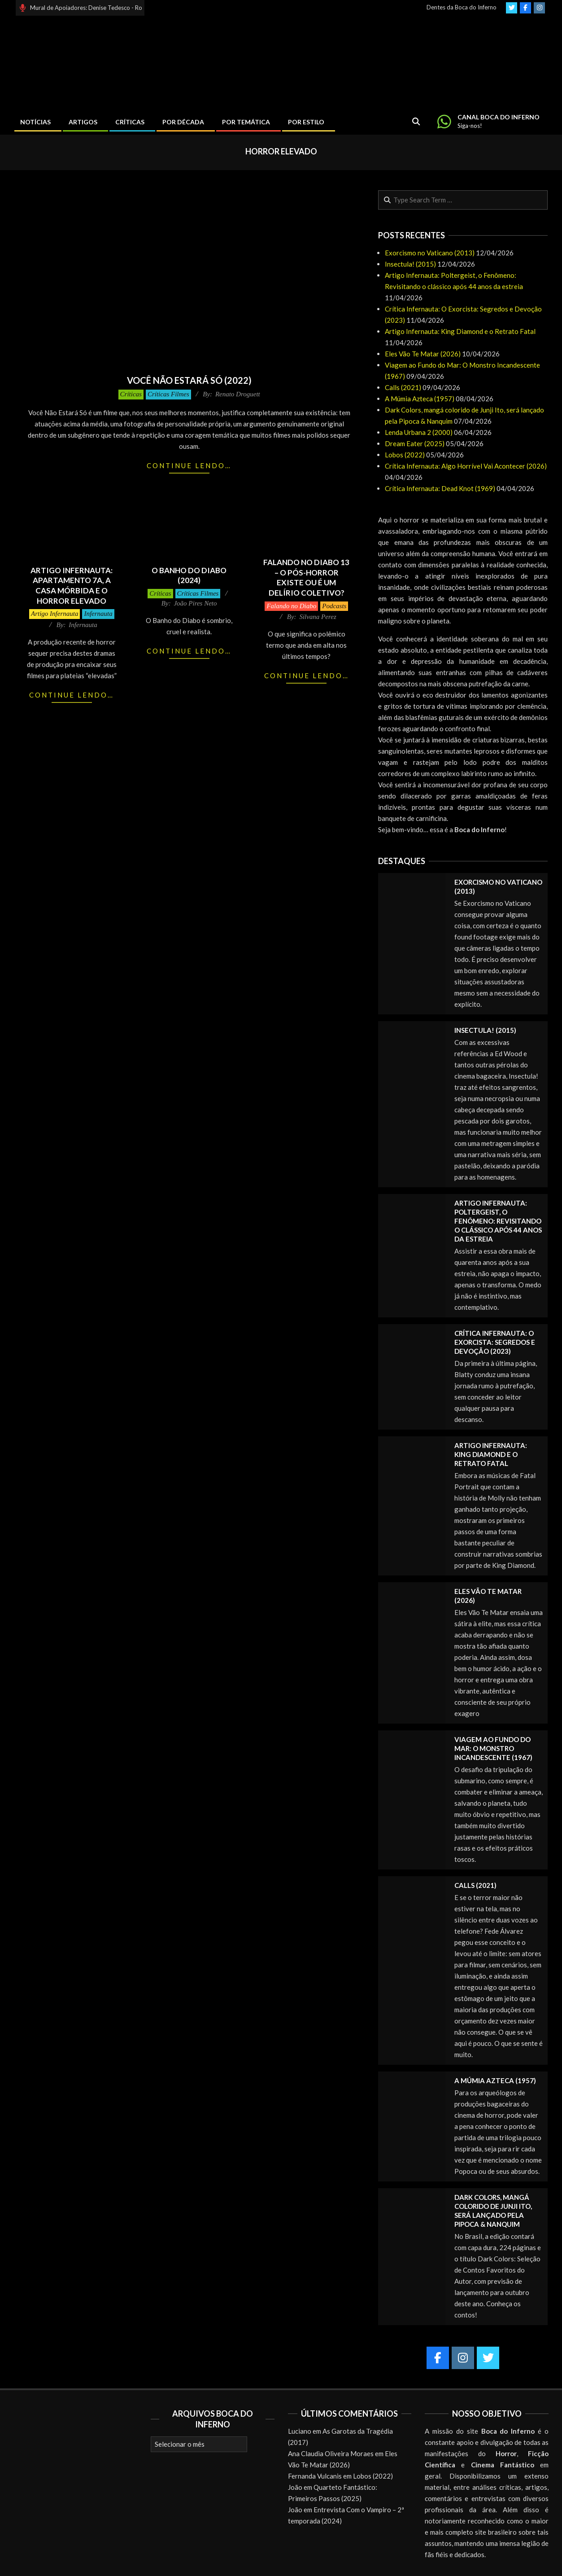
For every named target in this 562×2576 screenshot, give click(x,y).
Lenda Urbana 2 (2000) (419, 432)
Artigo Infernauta (54, 613)
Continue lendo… (189, 465)
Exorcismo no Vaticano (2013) (430, 253)
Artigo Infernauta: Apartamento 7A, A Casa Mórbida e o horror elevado (71, 586)
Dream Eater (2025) (414, 443)
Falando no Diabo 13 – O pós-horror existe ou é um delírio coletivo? (306, 577)
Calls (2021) (403, 387)
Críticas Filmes (168, 394)
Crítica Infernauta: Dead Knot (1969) (440, 488)
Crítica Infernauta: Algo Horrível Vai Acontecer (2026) (466, 466)
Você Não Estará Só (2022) (189, 380)
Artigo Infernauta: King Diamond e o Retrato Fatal (460, 331)
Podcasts (334, 606)
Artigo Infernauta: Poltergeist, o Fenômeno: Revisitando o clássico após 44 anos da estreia (498, 1221)
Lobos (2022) (405, 455)
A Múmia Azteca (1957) (419, 399)
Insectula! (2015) (410, 264)
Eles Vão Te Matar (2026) (423, 354)
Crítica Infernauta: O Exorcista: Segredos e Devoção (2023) (494, 1342)
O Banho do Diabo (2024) (189, 575)
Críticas (131, 394)
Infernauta (98, 613)
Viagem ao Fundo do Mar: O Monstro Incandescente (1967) (493, 1748)
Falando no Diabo (291, 606)
